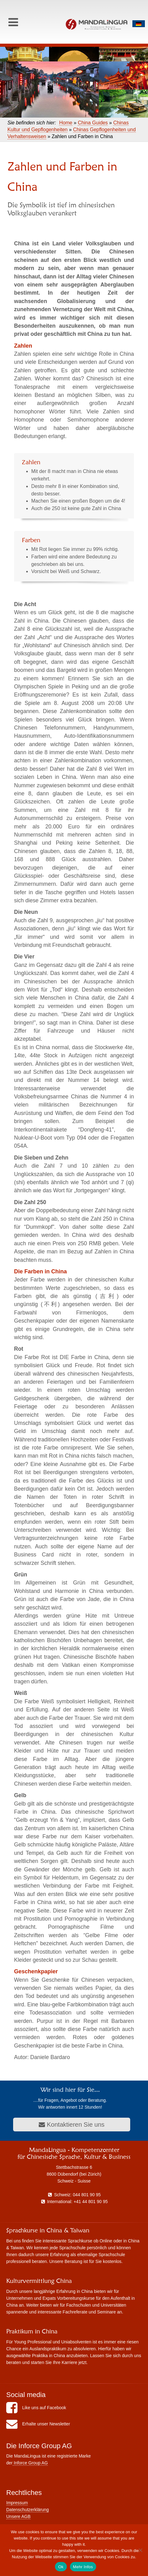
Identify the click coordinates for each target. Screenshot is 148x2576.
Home (65, 122)
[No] (140, 2550)
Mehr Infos (83, 2566)
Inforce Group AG (30, 2462)
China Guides (93, 122)
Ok (60, 2566)
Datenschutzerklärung (27, 2509)
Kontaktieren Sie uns (71, 2124)
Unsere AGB (18, 2516)
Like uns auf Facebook (36, 2407)
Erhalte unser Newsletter (38, 2423)
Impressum (17, 2502)
